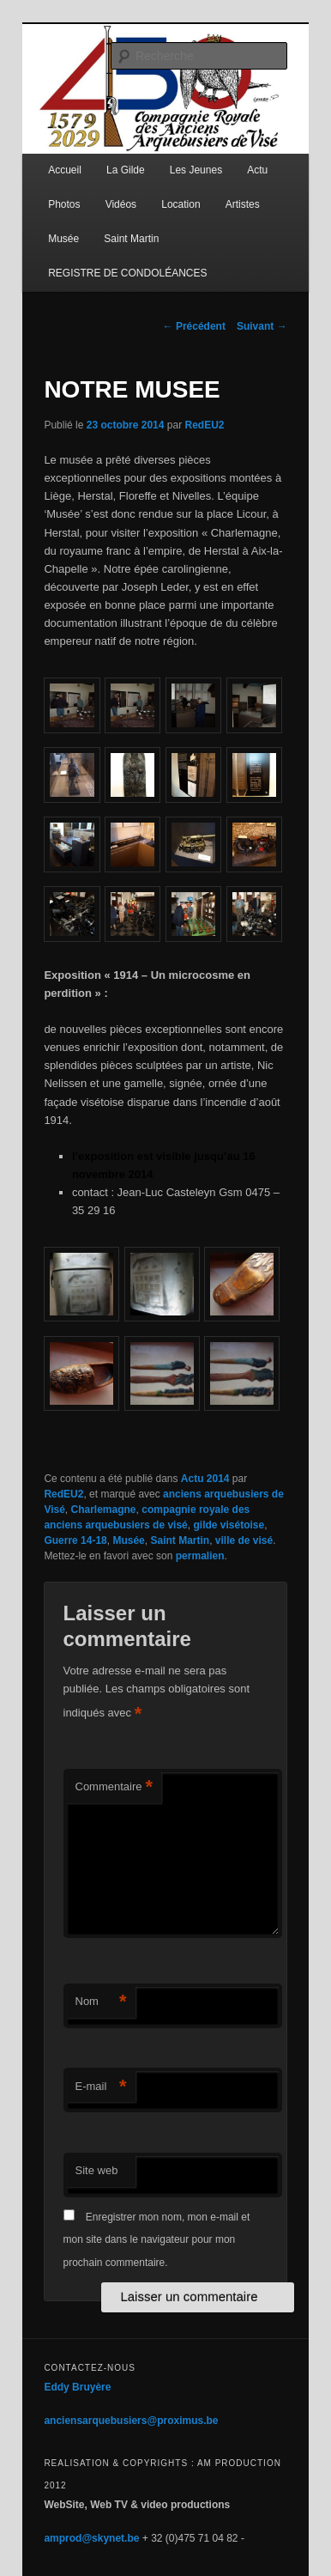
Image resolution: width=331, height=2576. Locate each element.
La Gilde (125, 170)
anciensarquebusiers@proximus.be (131, 2421)
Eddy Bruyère (77, 2387)
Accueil (64, 170)
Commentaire (114, 1787)
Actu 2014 (205, 1479)
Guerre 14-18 (75, 1540)
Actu (257, 170)
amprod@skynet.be (91, 2538)
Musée (63, 239)
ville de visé (244, 1540)
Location (180, 204)
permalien (200, 1556)
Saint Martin (131, 239)
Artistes (243, 204)
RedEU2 (205, 425)
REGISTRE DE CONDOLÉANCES (127, 273)
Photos (64, 204)
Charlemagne (103, 1510)
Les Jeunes (196, 170)
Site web (96, 2170)
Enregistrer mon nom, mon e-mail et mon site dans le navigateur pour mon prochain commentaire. (156, 2240)
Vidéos (120, 204)
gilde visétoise (228, 1525)
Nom (101, 2002)
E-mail (101, 2087)
